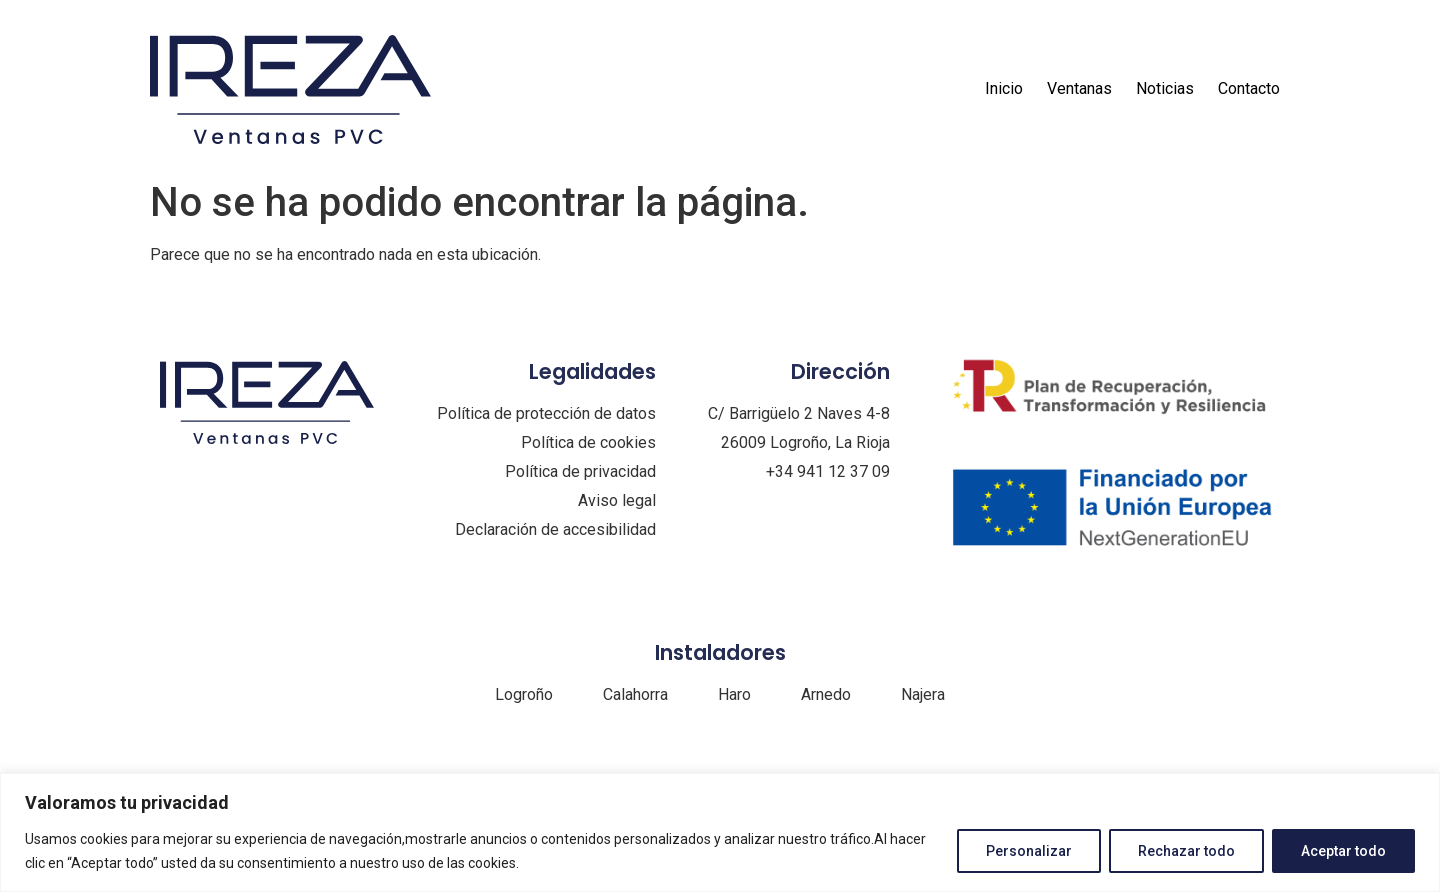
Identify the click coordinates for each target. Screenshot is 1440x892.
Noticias (1165, 88)
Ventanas (1079, 88)
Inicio (1004, 88)
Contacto (1249, 88)
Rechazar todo (1186, 851)
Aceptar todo (1343, 851)
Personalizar (1029, 851)
